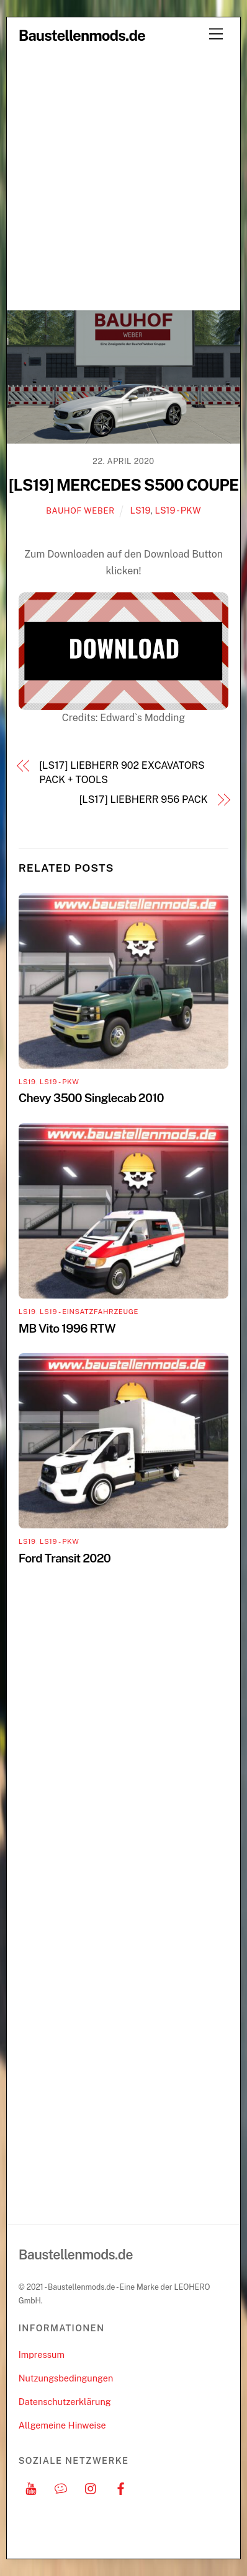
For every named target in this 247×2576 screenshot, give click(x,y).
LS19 (140, 510)
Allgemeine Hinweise (62, 2425)
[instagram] (91, 2487)
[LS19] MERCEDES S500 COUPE (123, 485)
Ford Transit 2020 (64, 1558)
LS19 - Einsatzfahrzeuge (89, 1311)
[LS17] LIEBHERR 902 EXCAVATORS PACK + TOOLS (121, 772)
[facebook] (121, 2487)
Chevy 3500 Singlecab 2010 (91, 1098)
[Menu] (216, 34)
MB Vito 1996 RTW (67, 1328)
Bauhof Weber (80, 510)
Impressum (42, 2354)
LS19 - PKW (177, 510)
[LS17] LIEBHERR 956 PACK (143, 799)
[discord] (60, 2487)
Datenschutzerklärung (65, 2401)
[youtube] (31, 2487)
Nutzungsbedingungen (66, 2378)
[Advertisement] (123, 180)
